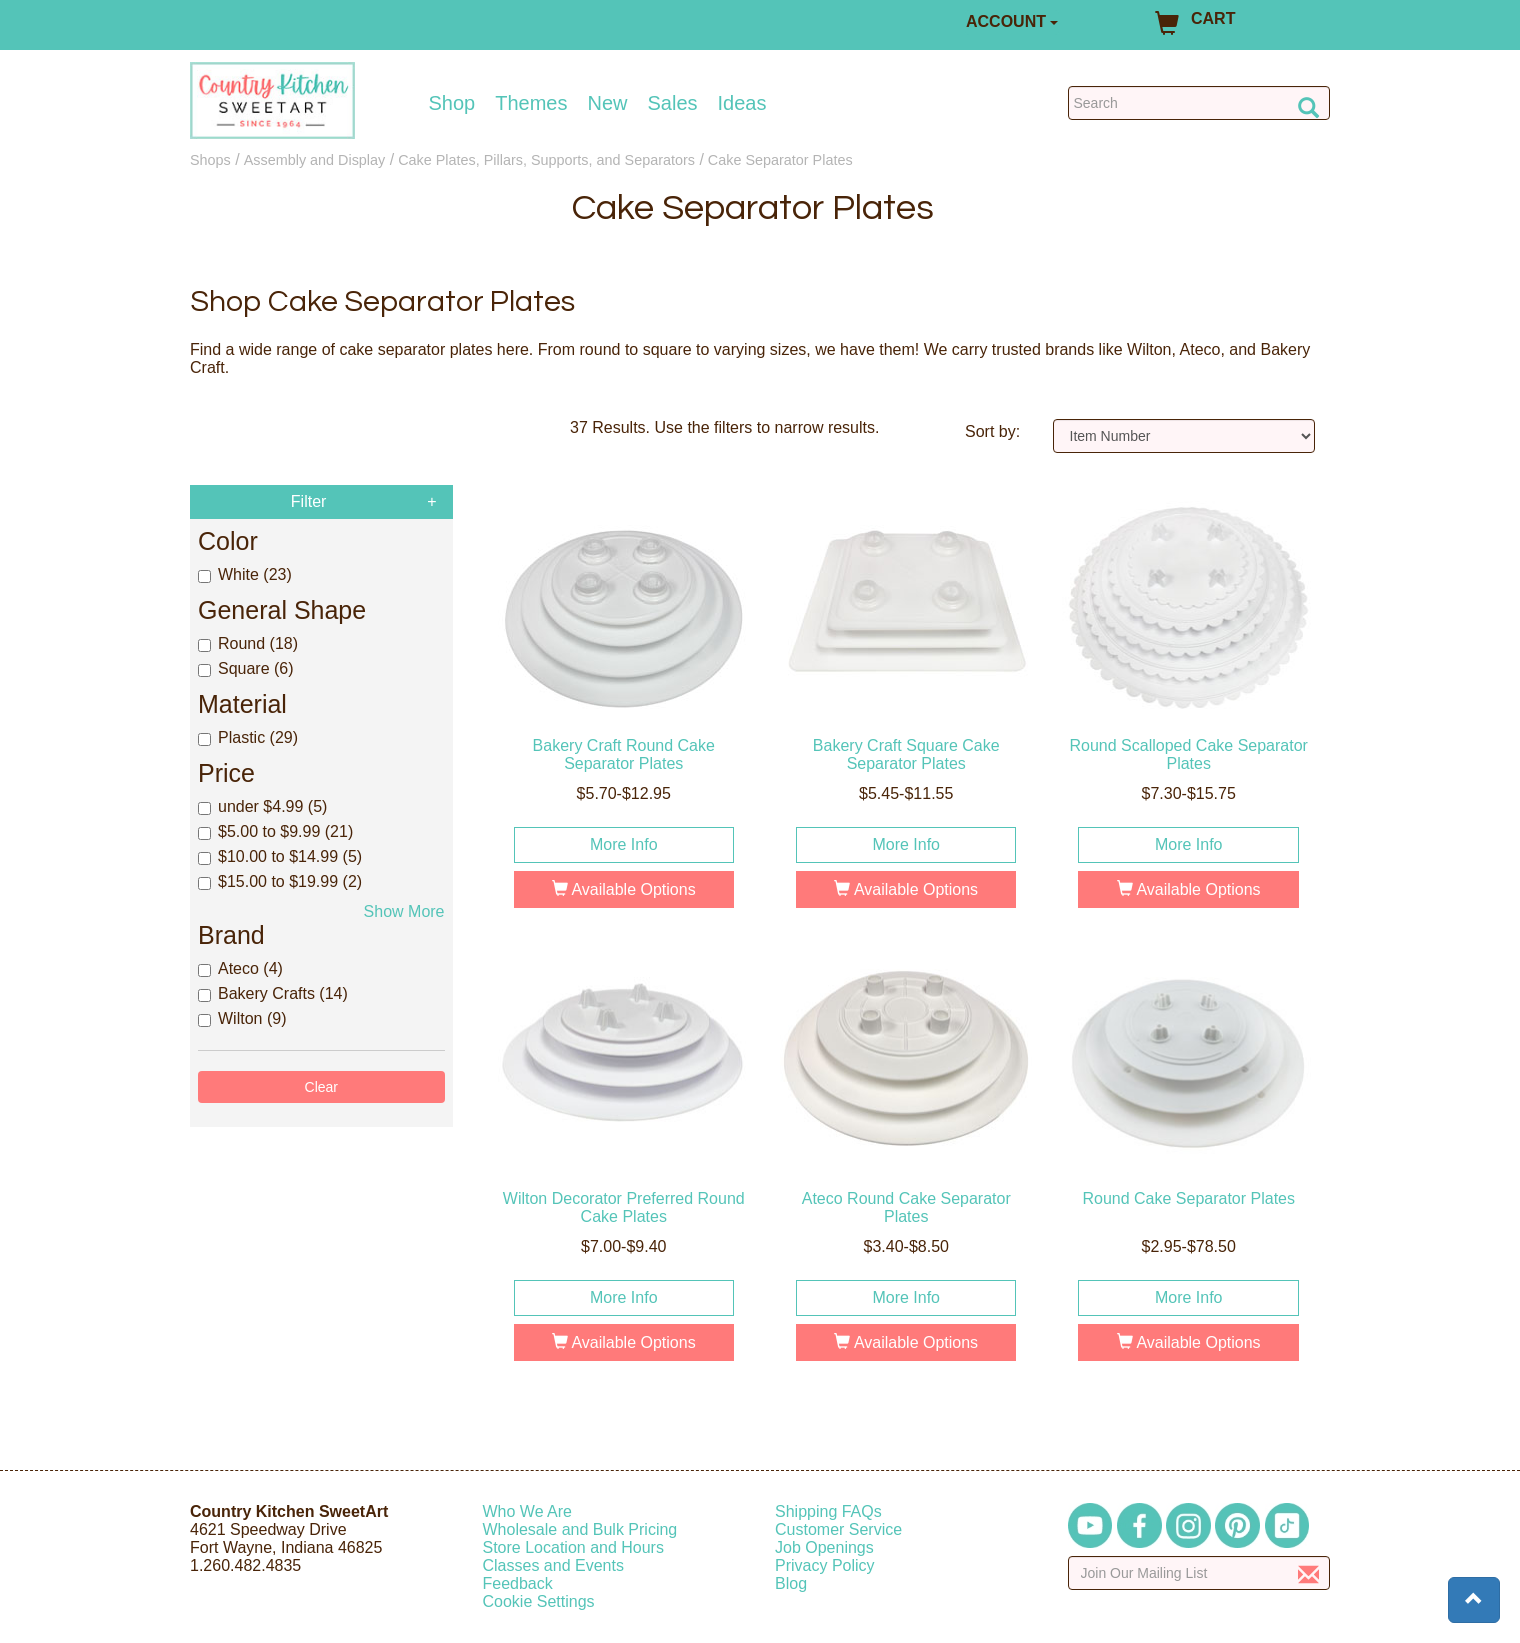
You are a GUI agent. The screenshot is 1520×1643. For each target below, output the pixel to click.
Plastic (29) (248, 737)
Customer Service (838, 1529)
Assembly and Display (315, 160)
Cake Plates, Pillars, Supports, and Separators (546, 160)
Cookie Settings (539, 1601)
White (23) (245, 574)
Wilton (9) (242, 1018)
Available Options (624, 889)
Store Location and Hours (573, 1547)
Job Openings (824, 1547)
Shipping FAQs (828, 1511)
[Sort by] (1184, 436)
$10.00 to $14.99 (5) (280, 856)
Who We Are (528, 1511)
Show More (404, 911)
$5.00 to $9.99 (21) (275, 831)
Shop (452, 103)
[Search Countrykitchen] (1199, 103)
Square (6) (246, 668)
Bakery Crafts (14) (273, 993)
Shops (210, 160)
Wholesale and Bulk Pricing (580, 1529)
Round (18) (248, 643)
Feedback (518, 1583)
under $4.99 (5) (262, 806)
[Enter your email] (1199, 1573)
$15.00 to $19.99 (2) (280, 881)
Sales (673, 103)
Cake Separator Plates (780, 160)
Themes (531, 103)
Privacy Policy (825, 1565)
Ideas (742, 103)
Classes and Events (553, 1565)
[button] (1474, 1600)
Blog (791, 1583)
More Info (624, 844)
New (607, 103)
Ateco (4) (240, 968)
